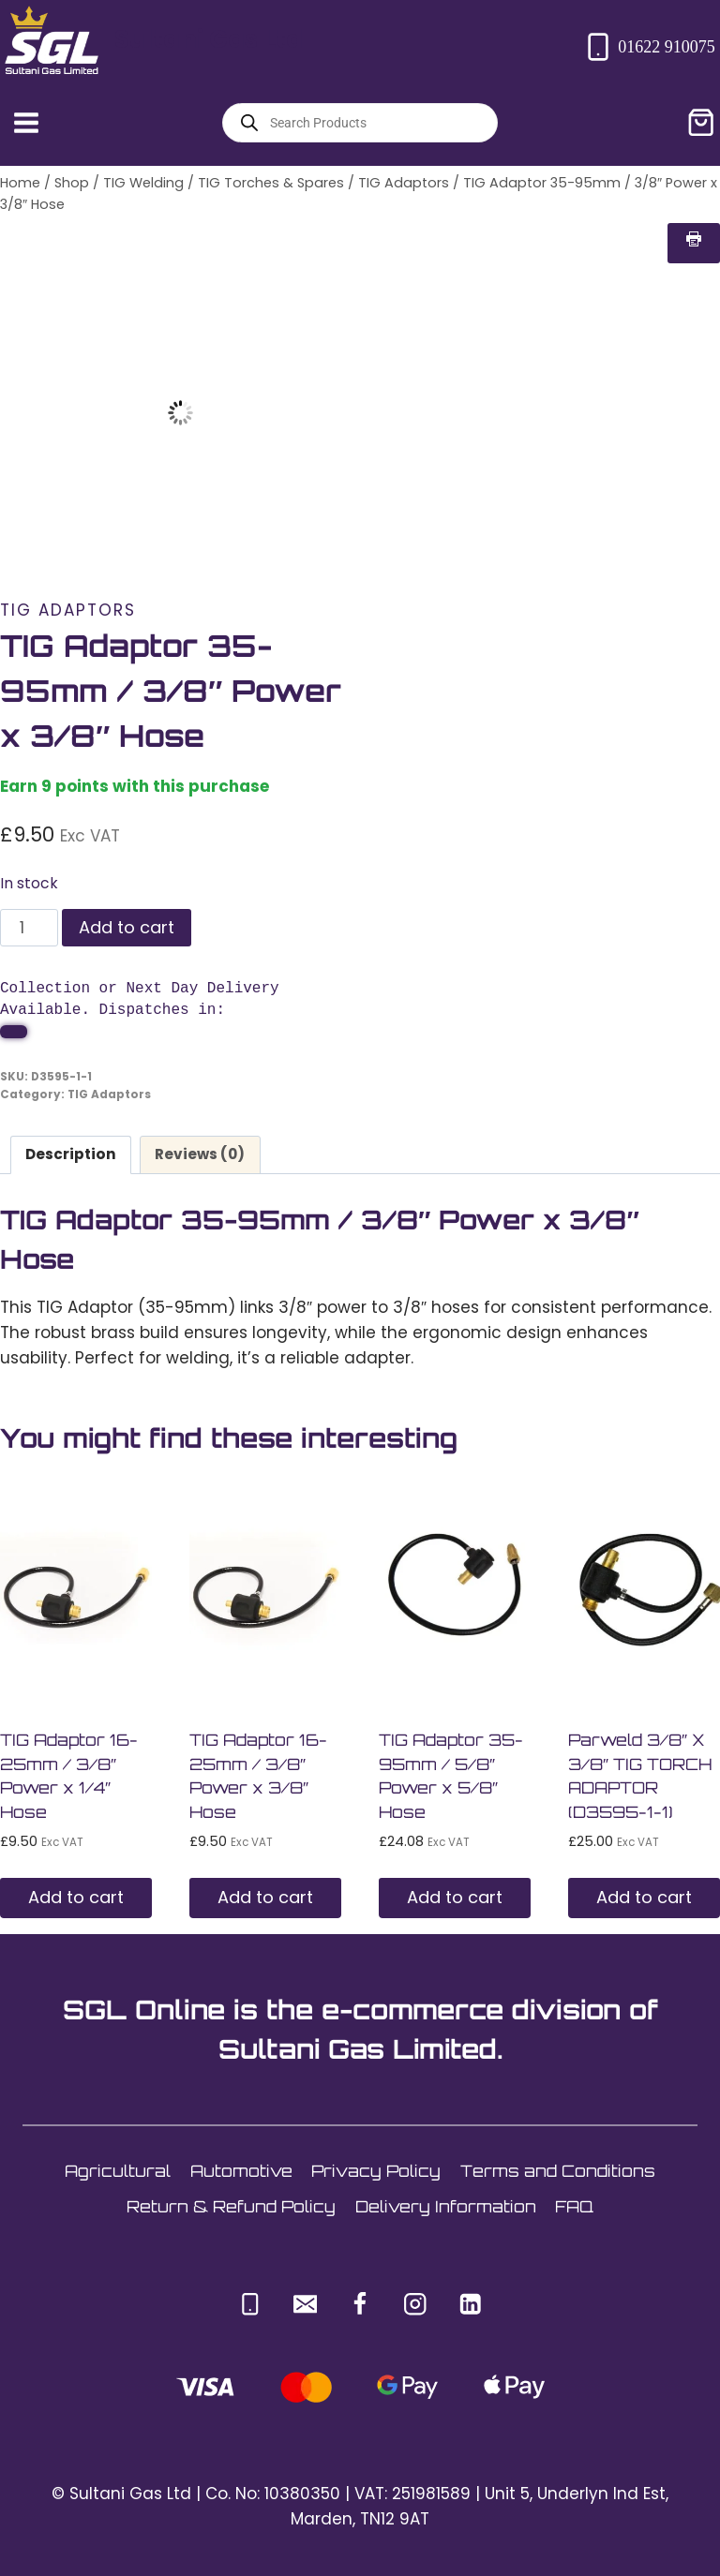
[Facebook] (360, 2304)
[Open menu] (27, 122)
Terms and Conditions (557, 2171)
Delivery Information (445, 2206)
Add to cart (126, 927)
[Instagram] (415, 2304)
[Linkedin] (470, 2304)
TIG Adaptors (68, 610)
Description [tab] (70, 1154)
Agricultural (118, 2171)
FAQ (574, 2206)
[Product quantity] (29, 927)
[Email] (305, 2304)
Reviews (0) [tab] (200, 1154)
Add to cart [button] (76, 1897)
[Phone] (250, 2304)
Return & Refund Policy (231, 2206)
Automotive (241, 2171)
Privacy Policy (376, 2171)
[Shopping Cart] (700, 122)
